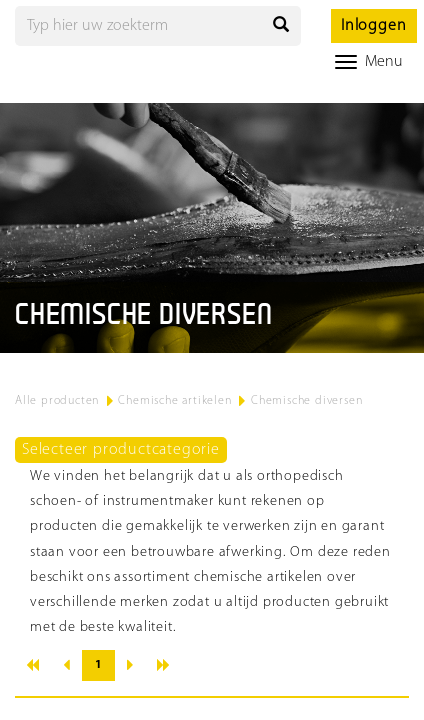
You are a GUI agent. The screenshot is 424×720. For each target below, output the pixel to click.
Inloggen (373, 26)
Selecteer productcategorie (121, 450)
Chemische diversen (306, 401)
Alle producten (57, 401)
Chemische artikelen (174, 401)
